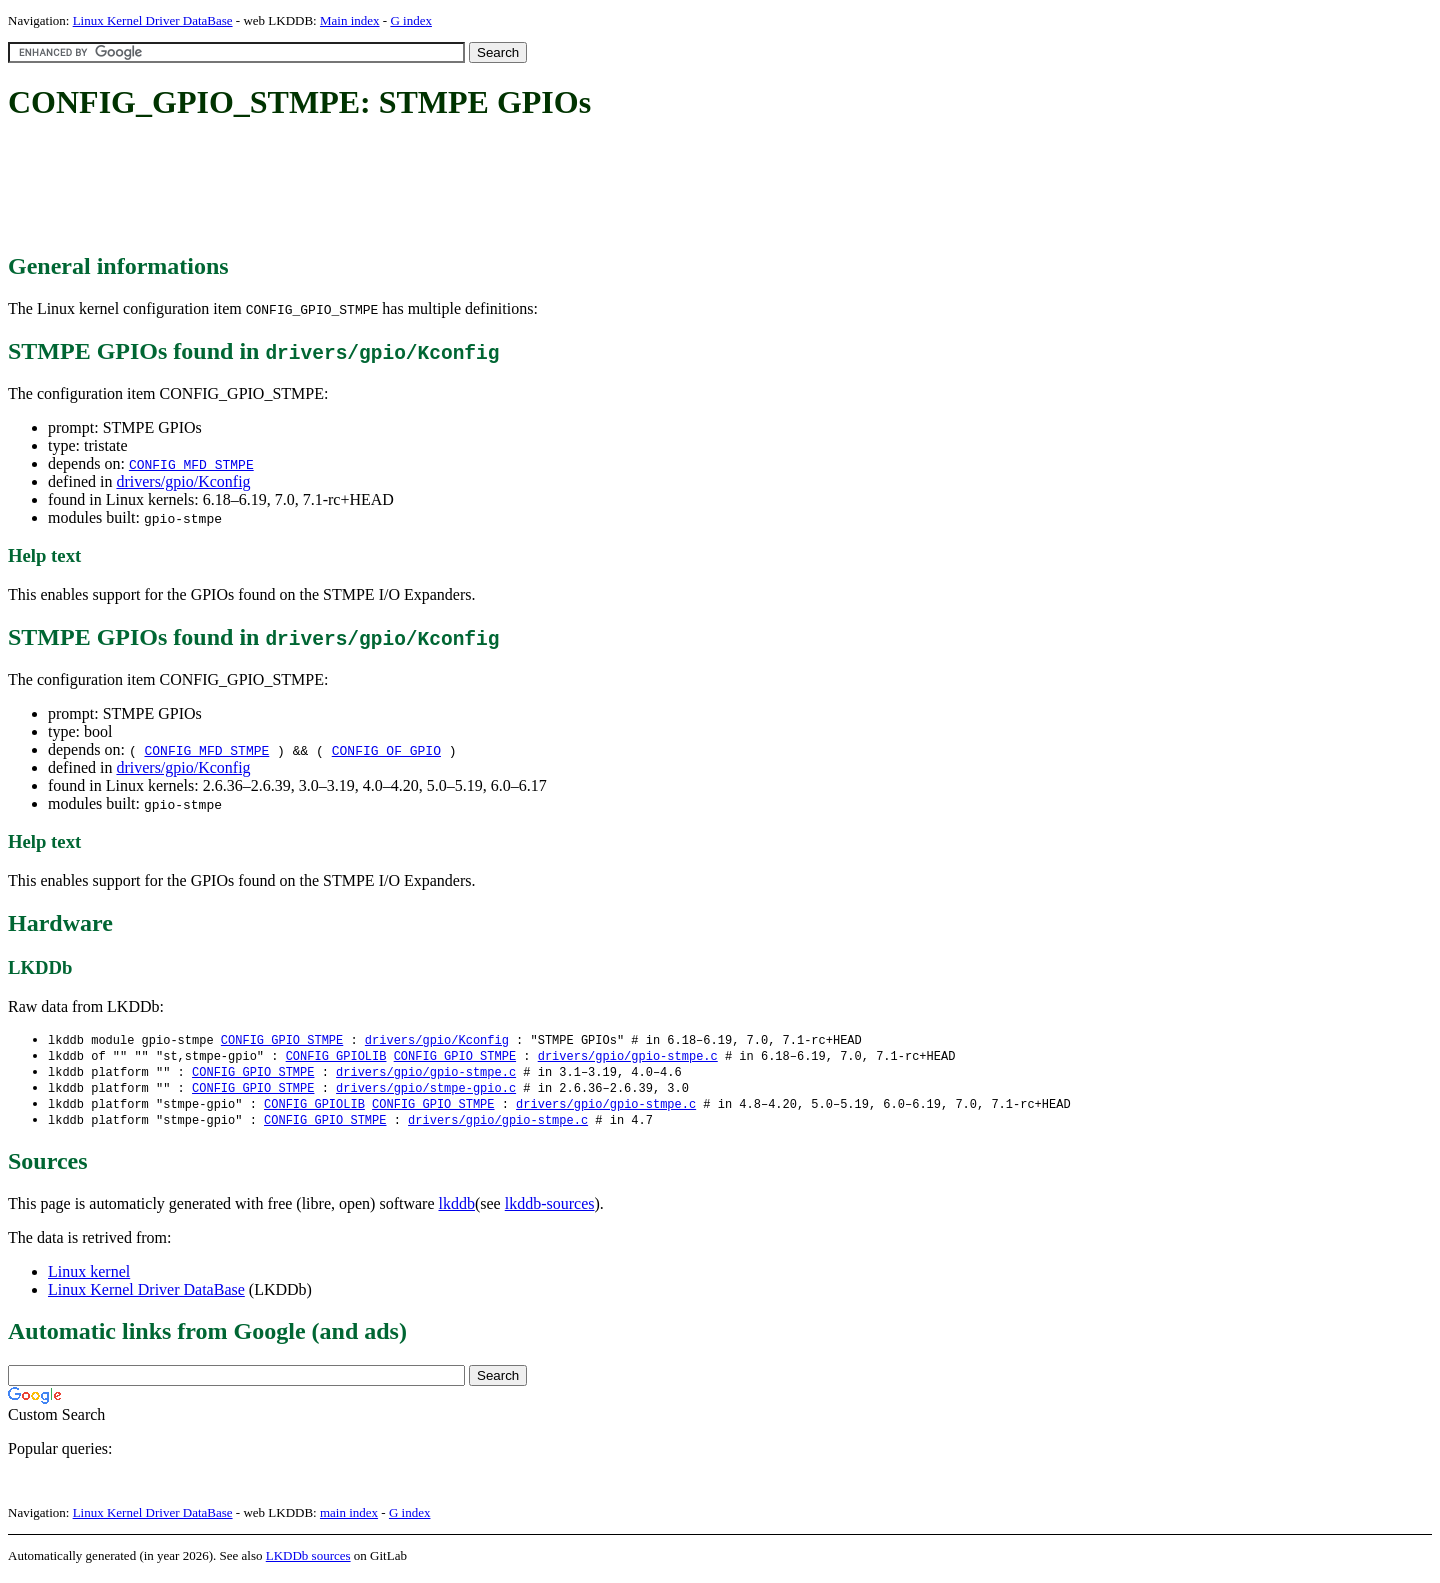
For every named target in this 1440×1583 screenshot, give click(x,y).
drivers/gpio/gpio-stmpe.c (628, 1057)
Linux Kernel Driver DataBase (153, 20)
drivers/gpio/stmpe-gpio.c (426, 1091)
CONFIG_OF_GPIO (386, 750)
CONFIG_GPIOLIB (336, 1057)
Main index (350, 20)
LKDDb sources (308, 1561)
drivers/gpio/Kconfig (183, 481)
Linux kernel (89, 1277)
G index (411, 20)
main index (349, 1518)
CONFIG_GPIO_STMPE (282, 1040)
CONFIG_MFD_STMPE (191, 464)
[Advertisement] (372, 188)
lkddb (457, 1209)
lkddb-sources (550, 1209)
